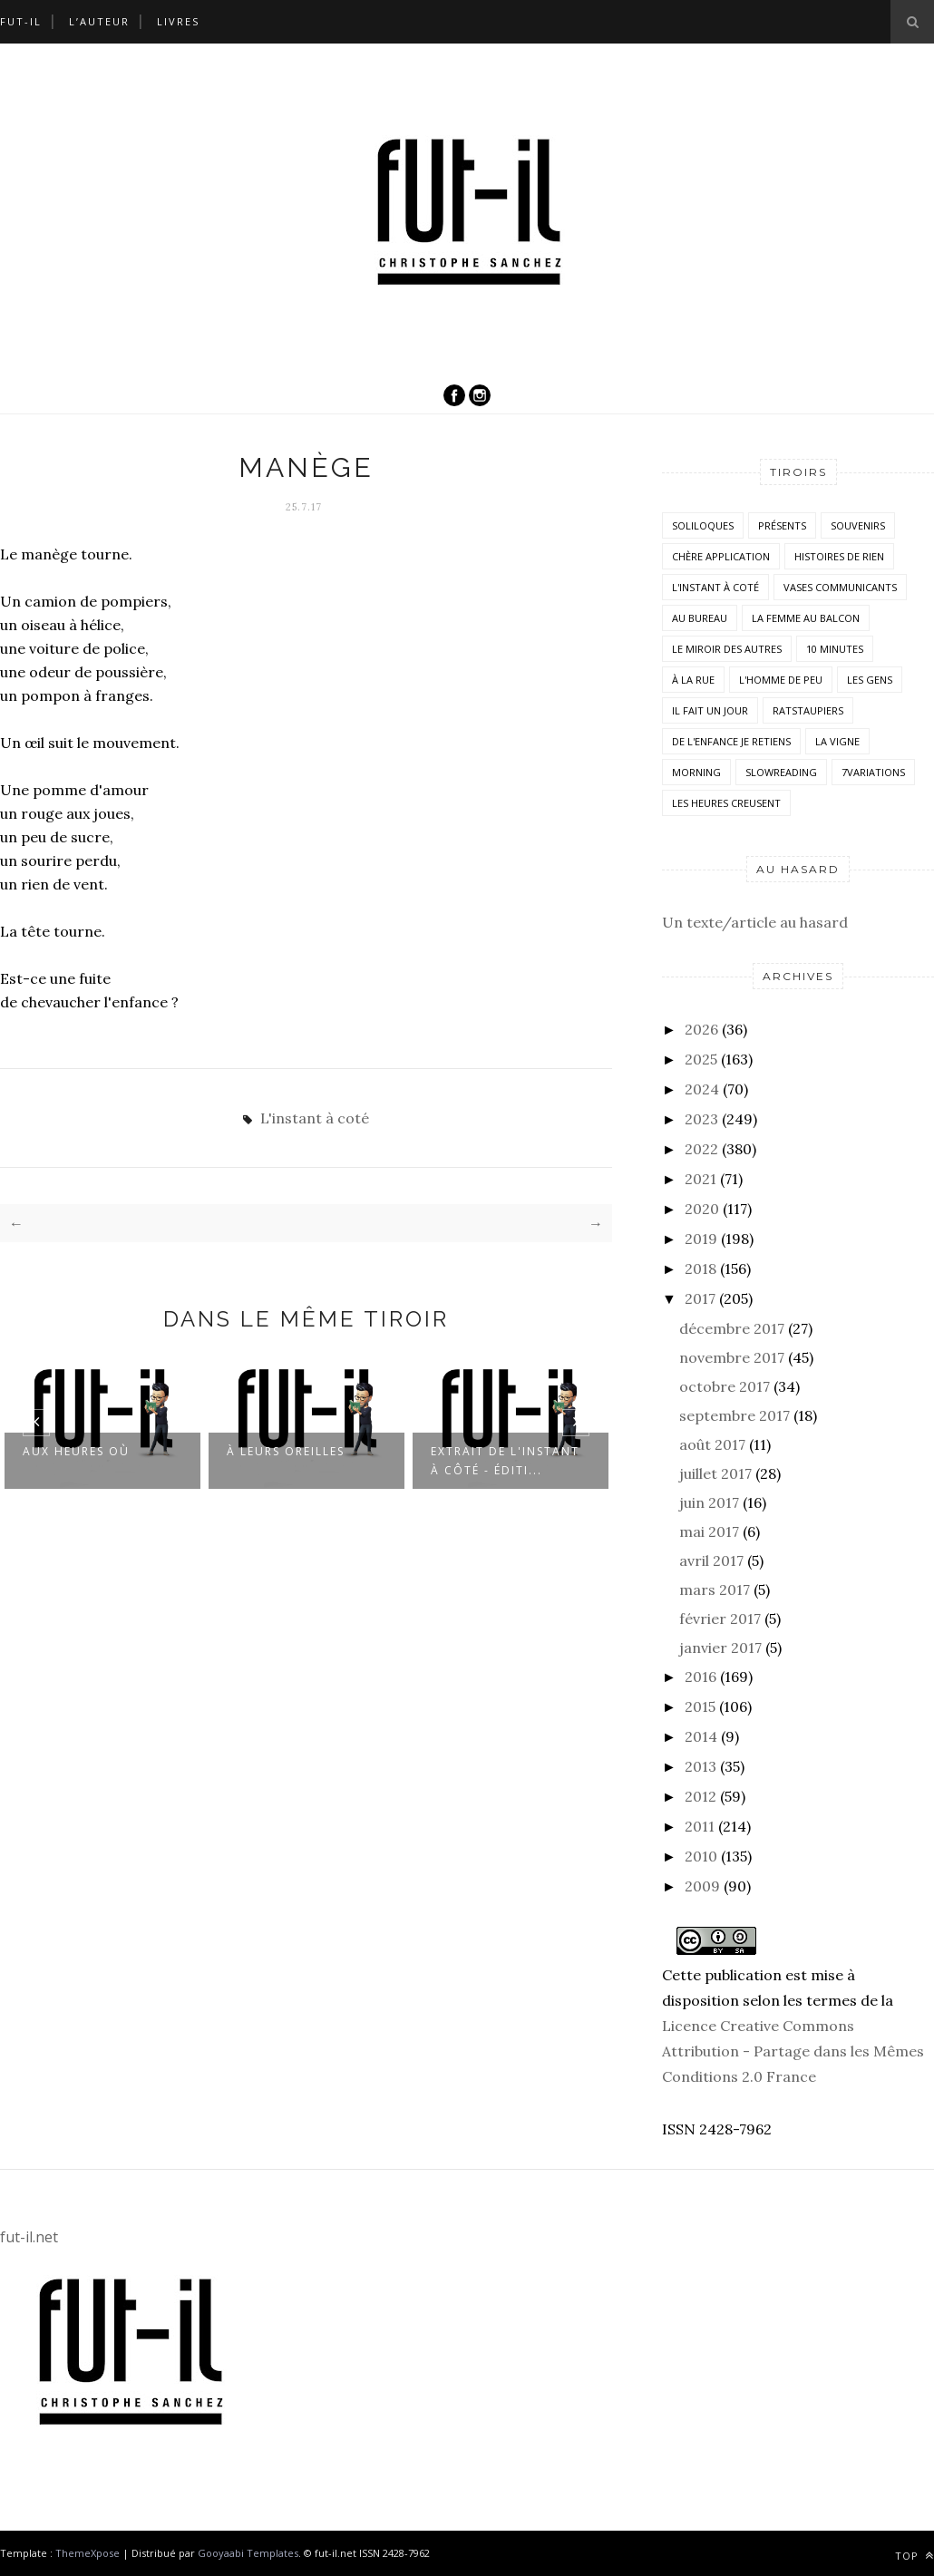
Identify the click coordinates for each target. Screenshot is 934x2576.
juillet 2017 (715, 1473)
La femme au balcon (806, 618)
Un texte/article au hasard (755, 922)
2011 (700, 1826)
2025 (701, 1059)
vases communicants (840, 587)
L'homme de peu (780, 679)
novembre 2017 (731, 1357)
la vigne (837, 741)
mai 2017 (709, 1531)
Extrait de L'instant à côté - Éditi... (505, 1460)
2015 (700, 1706)
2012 (700, 1796)
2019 (701, 1239)
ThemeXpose (87, 2553)
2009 (702, 1886)
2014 (701, 1736)
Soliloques (703, 525)
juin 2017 (709, 1502)
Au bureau (699, 618)
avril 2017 (711, 1560)
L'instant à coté (314, 1118)
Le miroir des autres (727, 649)
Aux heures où (76, 1450)
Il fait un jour (710, 710)
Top (914, 2555)
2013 (700, 1766)
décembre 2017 (731, 1328)
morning (696, 772)
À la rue (693, 679)
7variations (873, 772)
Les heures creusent (726, 803)
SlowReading (781, 772)
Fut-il (21, 21)
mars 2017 (714, 1589)
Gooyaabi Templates (248, 2553)
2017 (700, 1298)
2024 (702, 1089)
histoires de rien (839, 556)
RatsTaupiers (808, 710)
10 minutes (834, 649)
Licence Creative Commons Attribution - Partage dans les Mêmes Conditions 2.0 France (793, 2051)
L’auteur (99, 21)
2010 (701, 1856)
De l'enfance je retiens (731, 741)
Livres (178, 21)
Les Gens (869, 679)
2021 (700, 1179)
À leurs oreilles (286, 1450)
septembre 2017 (734, 1415)
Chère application (721, 556)
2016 (700, 1676)
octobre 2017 (724, 1386)
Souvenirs (858, 525)
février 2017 (720, 1618)
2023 (701, 1119)
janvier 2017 (720, 1647)
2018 (700, 1268)
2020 (702, 1209)
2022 (701, 1149)
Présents (782, 525)
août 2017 (712, 1444)
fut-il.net (29, 2237)
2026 (701, 1029)
